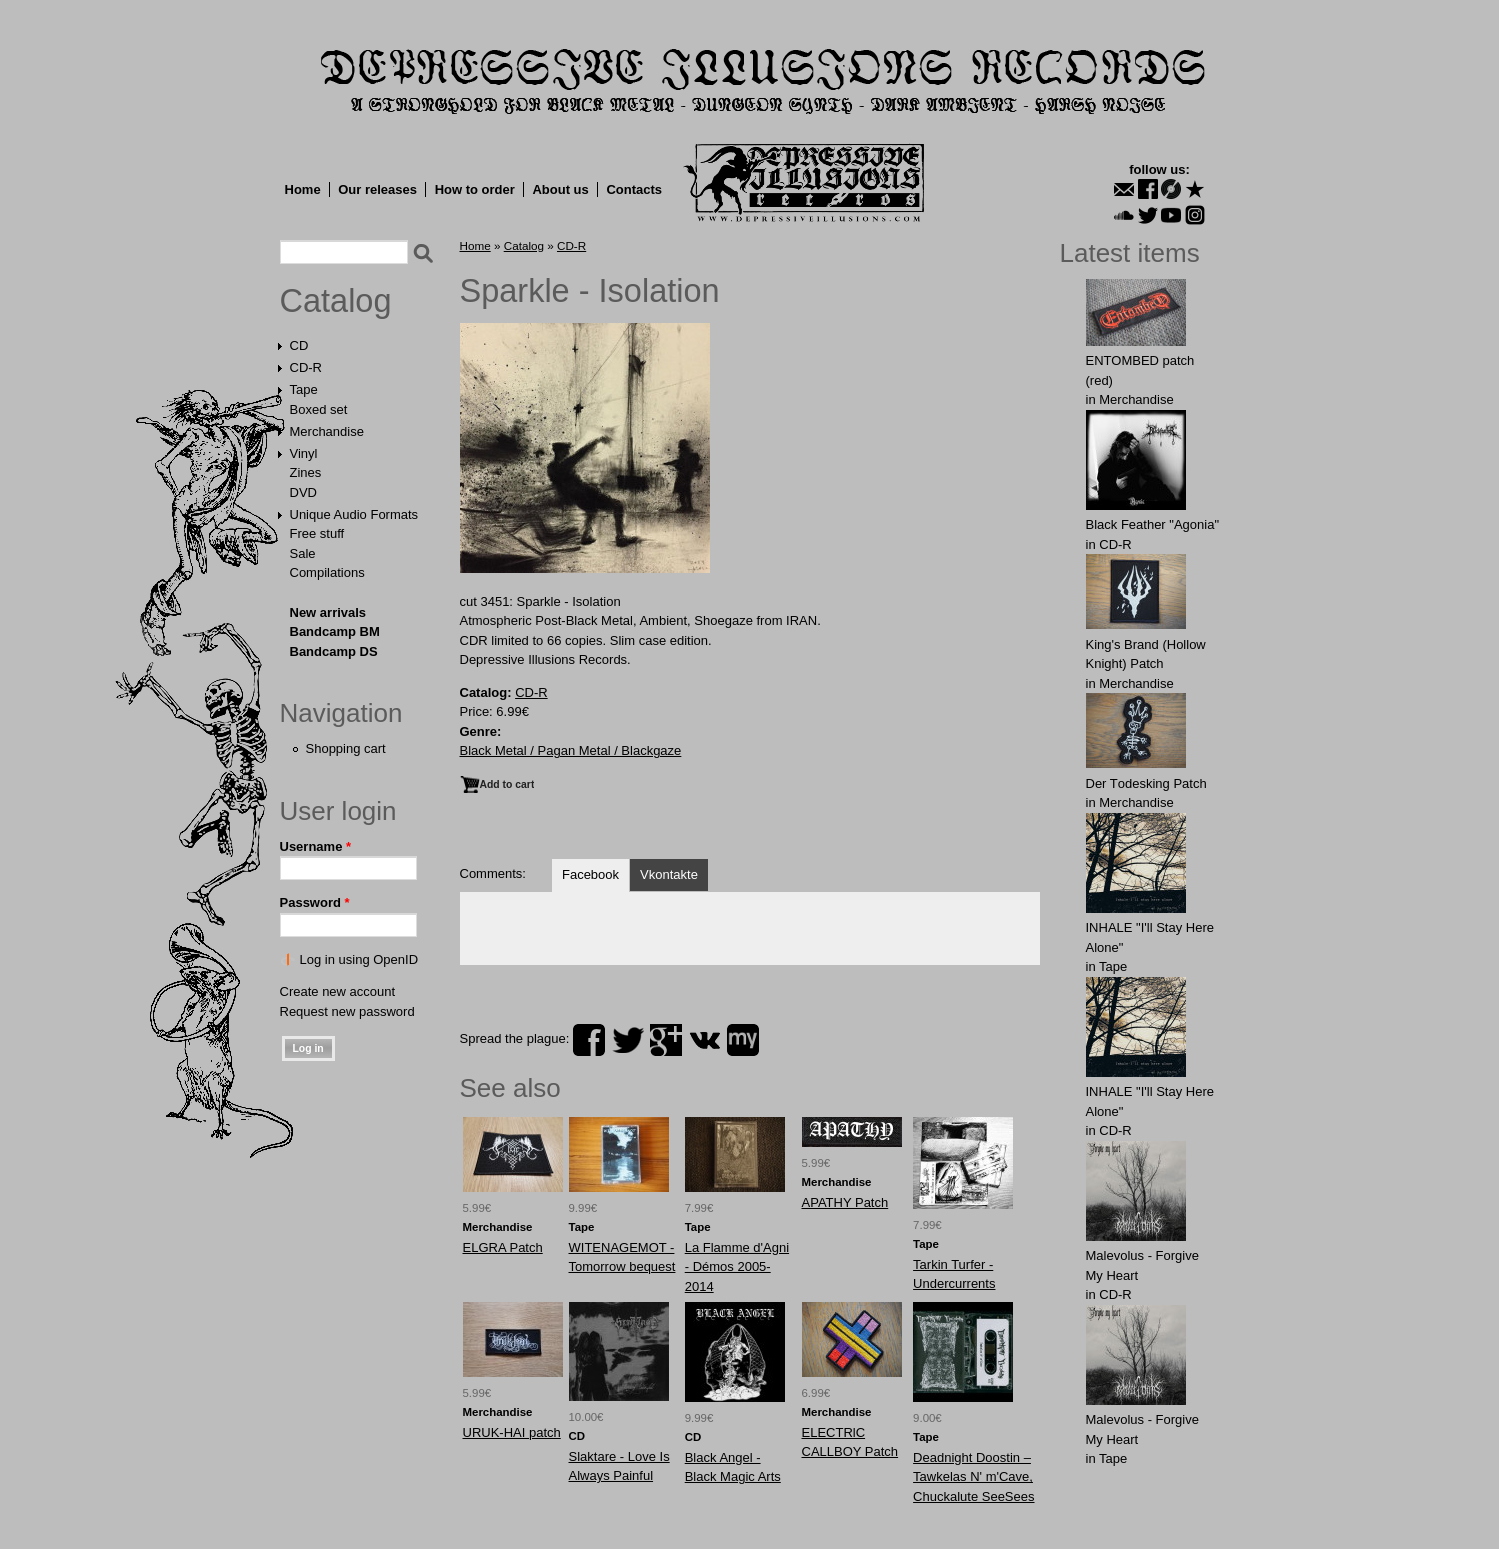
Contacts (634, 189)
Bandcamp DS (334, 651)
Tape (304, 389)
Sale (303, 553)
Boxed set (319, 409)
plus (666, 1040)
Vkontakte (669, 874)
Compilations (327, 572)
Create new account (338, 991)
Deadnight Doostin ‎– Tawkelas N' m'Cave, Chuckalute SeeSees (973, 1477)
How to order (475, 189)
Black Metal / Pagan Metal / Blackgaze (571, 750)
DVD (303, 492)
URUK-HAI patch (512, 1432)
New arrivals (328, 612)
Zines (306, 472)
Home (303, 189)
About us (560, 189)
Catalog (336, 301)
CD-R (306, 367)
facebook (589, 1040)
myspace (743, 1040)
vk (705, 1040)
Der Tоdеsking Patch (1146, 783)
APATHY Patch (845, 1202)
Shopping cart (346, 748)
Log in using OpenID (359, 959)
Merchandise (327, 431)
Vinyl (304, 453)
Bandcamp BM (335, 631)
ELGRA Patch (503, 1247)
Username (316, 846)
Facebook (590, 874)
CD (299, 345)
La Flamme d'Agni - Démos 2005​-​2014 (737, 1267)
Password (315, 902)
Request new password (347, 1011)
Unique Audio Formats (354, 514)
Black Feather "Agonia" (1153, 524)
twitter (628, 1040)
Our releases (377, 189)
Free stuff (317, 533)
